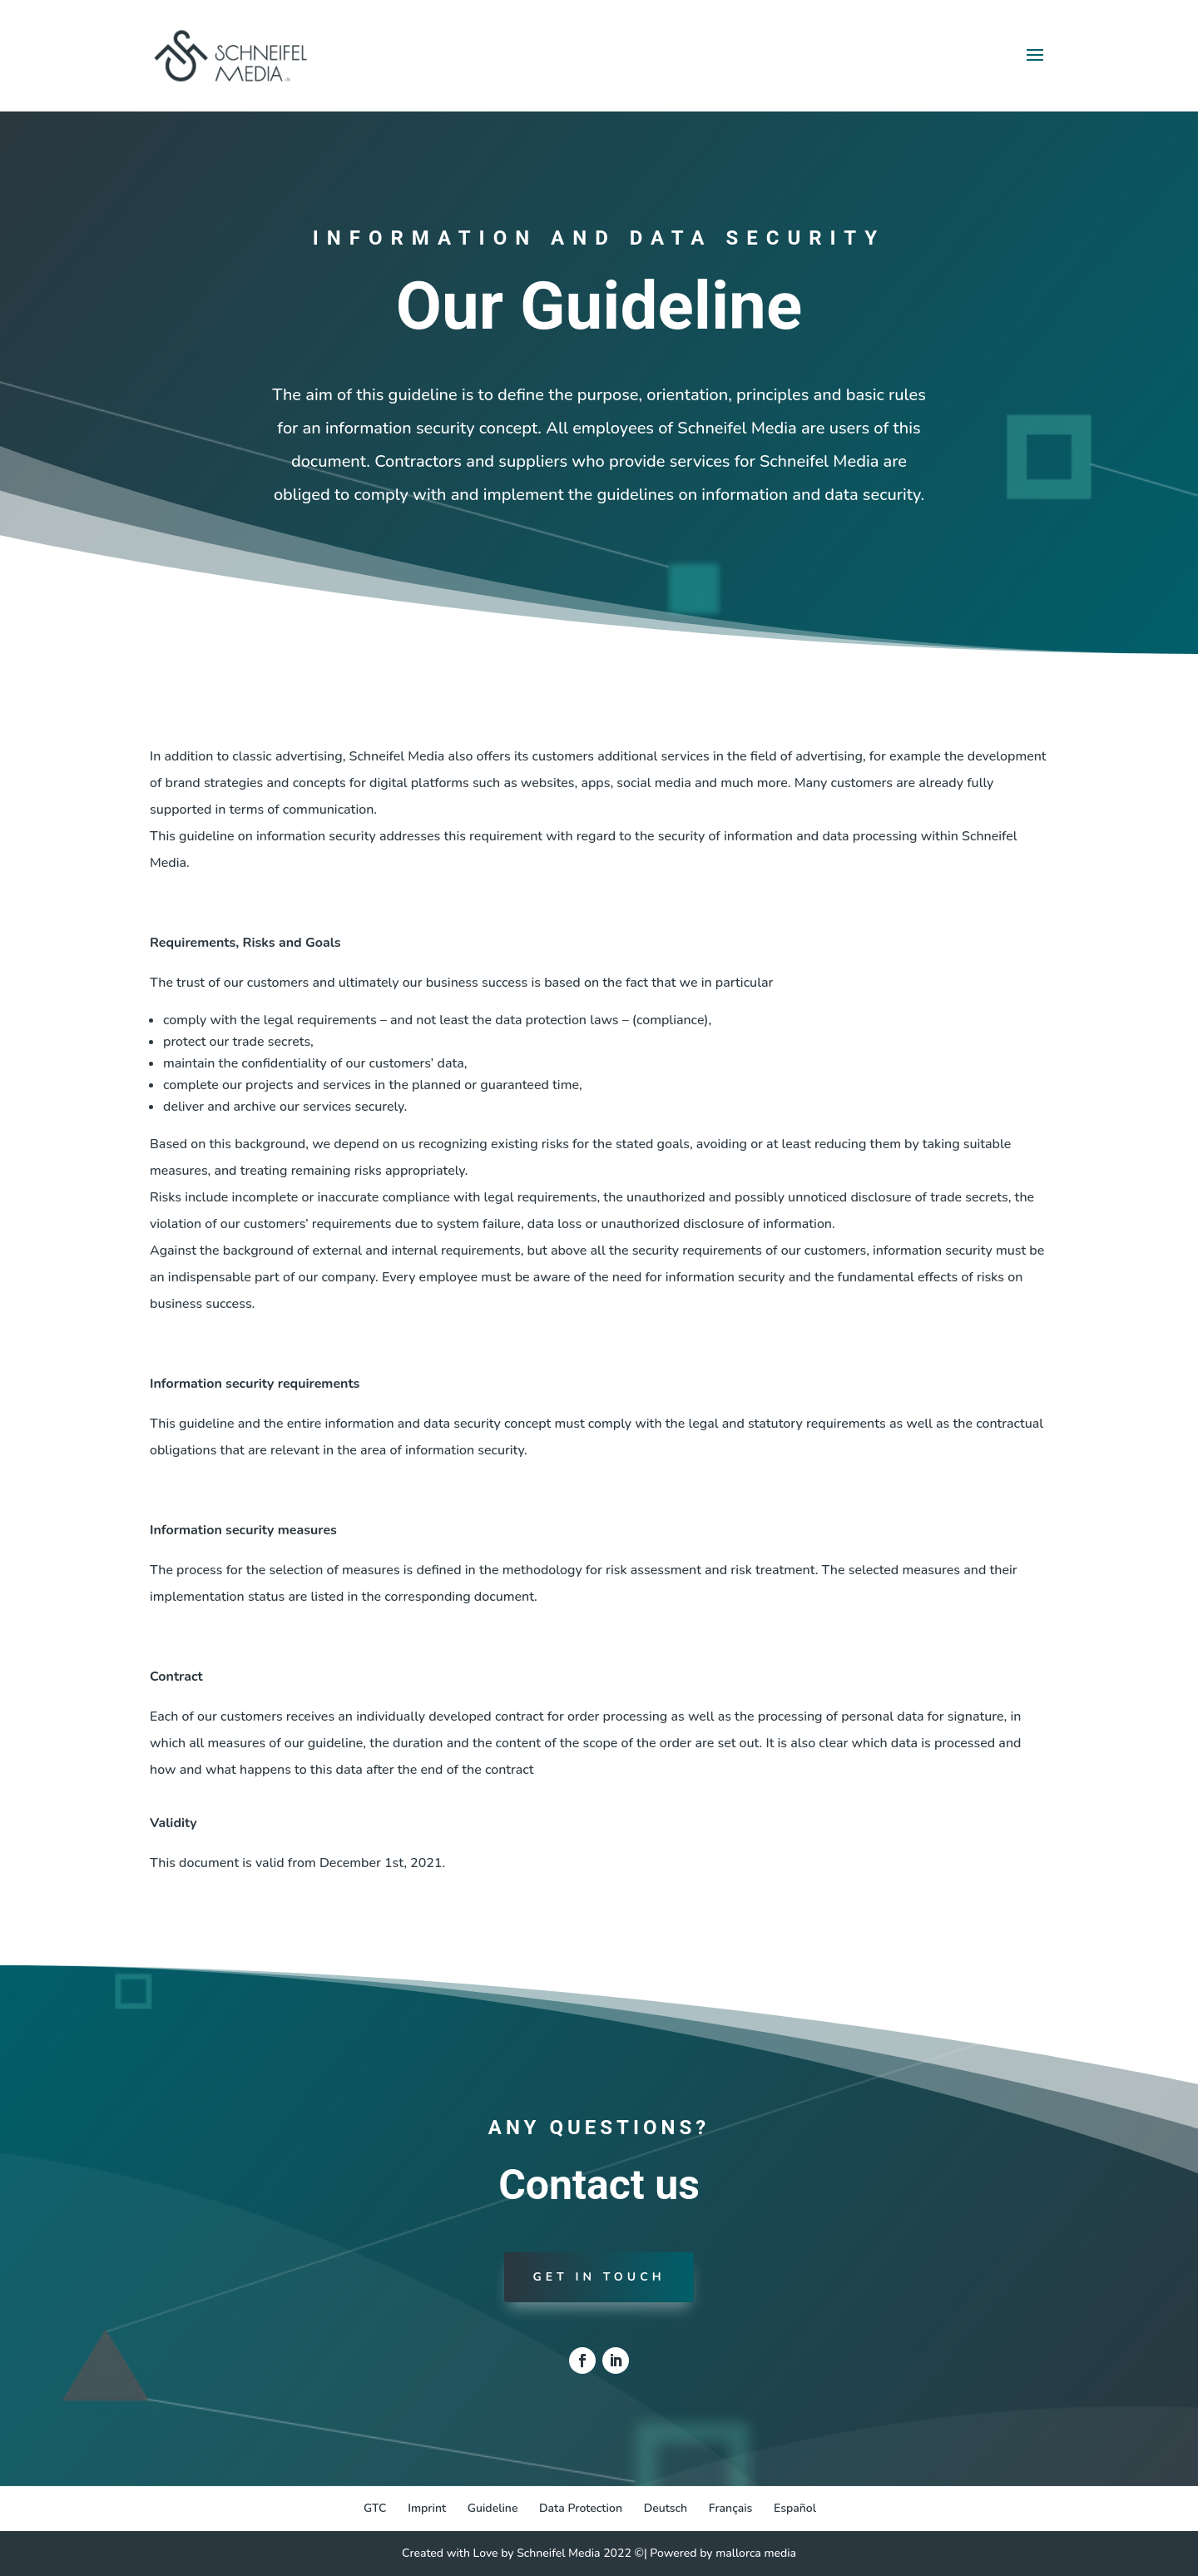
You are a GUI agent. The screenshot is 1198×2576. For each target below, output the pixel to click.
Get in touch (598, 2277)
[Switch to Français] (731, 2509)
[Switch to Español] (795, 2509)
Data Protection (580, 2508)
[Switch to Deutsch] (666, 2509)
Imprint (427, 2508)
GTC (375, 2508)
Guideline (493, 2508)
